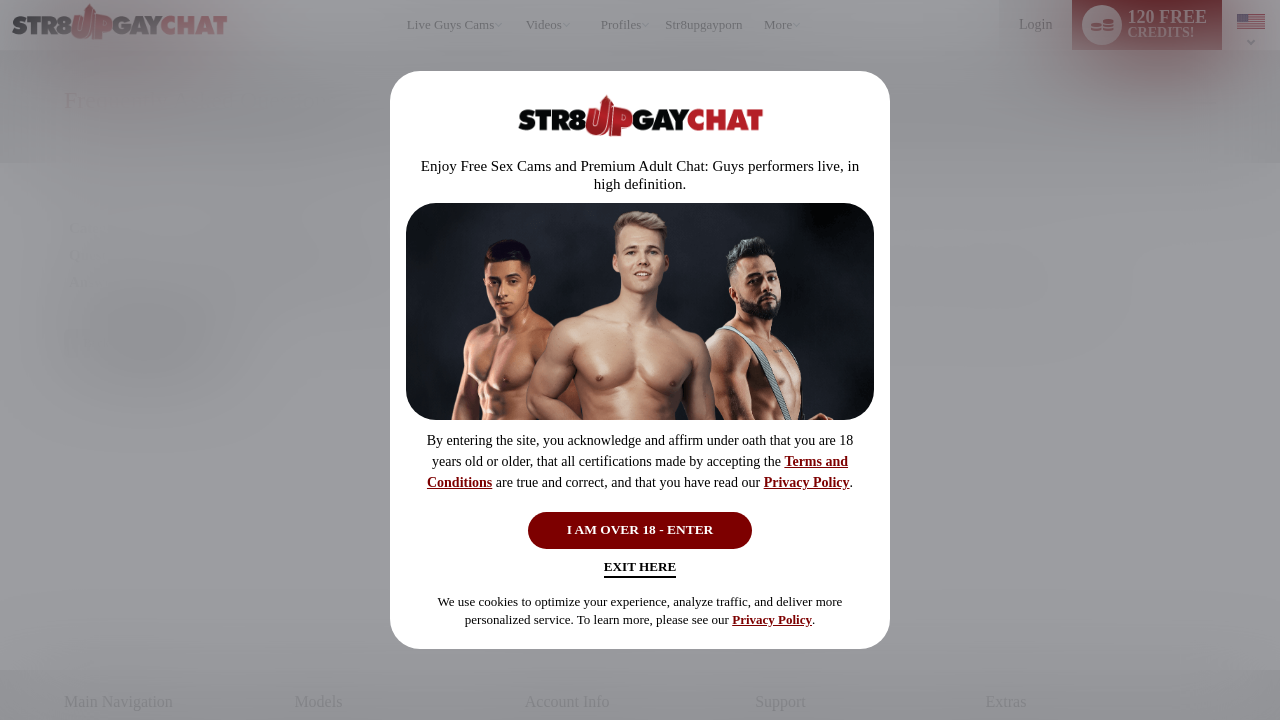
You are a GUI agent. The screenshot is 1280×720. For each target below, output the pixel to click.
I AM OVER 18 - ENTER (640, 526)
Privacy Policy (807, 476)
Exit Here (639, 570)
